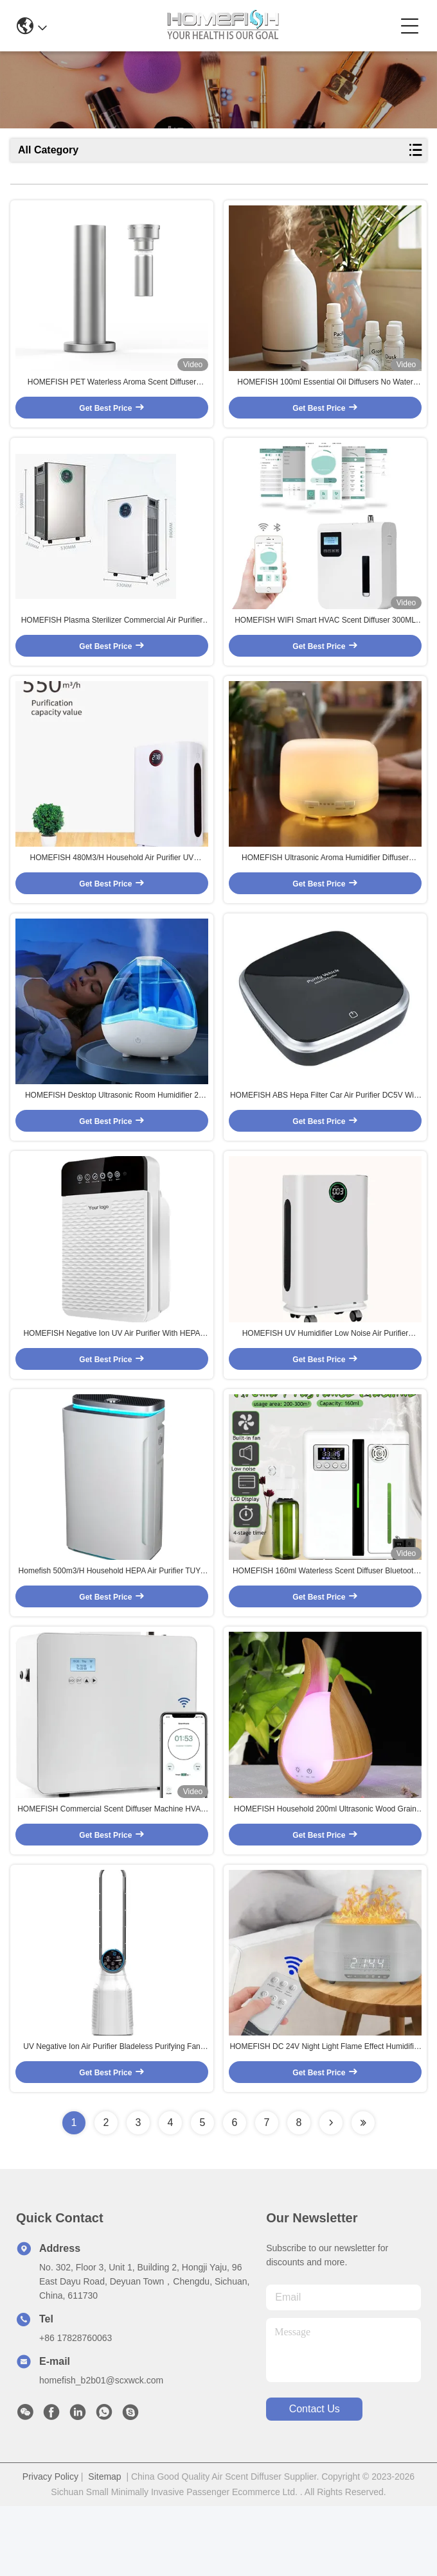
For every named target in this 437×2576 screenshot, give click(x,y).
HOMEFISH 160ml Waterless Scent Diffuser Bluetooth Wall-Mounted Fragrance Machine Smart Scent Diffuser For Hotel (325, 1624)
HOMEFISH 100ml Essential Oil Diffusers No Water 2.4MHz (325, 391)
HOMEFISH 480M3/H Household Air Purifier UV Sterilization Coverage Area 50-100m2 (112, 884)
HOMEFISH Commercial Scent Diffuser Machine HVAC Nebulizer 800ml (111, 1870)
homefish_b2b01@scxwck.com (101, 2450)
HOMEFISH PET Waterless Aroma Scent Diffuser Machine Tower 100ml (112, 391)
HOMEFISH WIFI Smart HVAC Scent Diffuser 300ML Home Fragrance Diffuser (325, 638)
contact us (314, 2479)
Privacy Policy (50, 2546)
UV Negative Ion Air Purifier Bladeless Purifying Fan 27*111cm (111, 2117)
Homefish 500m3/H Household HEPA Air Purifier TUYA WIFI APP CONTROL (112, 1624)
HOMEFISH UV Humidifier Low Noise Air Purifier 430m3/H (325, 1377)
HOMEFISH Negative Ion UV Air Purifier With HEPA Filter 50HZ (111, 1377)
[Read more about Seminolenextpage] (331, 2192)
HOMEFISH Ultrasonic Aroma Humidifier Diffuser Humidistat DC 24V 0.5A (325, 884)
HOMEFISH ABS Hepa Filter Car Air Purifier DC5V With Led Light (325, 1131)
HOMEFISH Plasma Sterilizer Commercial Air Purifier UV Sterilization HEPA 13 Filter (112, 638)
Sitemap (104, 2546)
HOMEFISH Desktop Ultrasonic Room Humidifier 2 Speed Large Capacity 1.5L (112, 1131)
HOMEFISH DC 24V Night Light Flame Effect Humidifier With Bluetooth (324, 2117)
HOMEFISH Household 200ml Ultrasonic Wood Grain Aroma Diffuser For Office (325, 1870)
